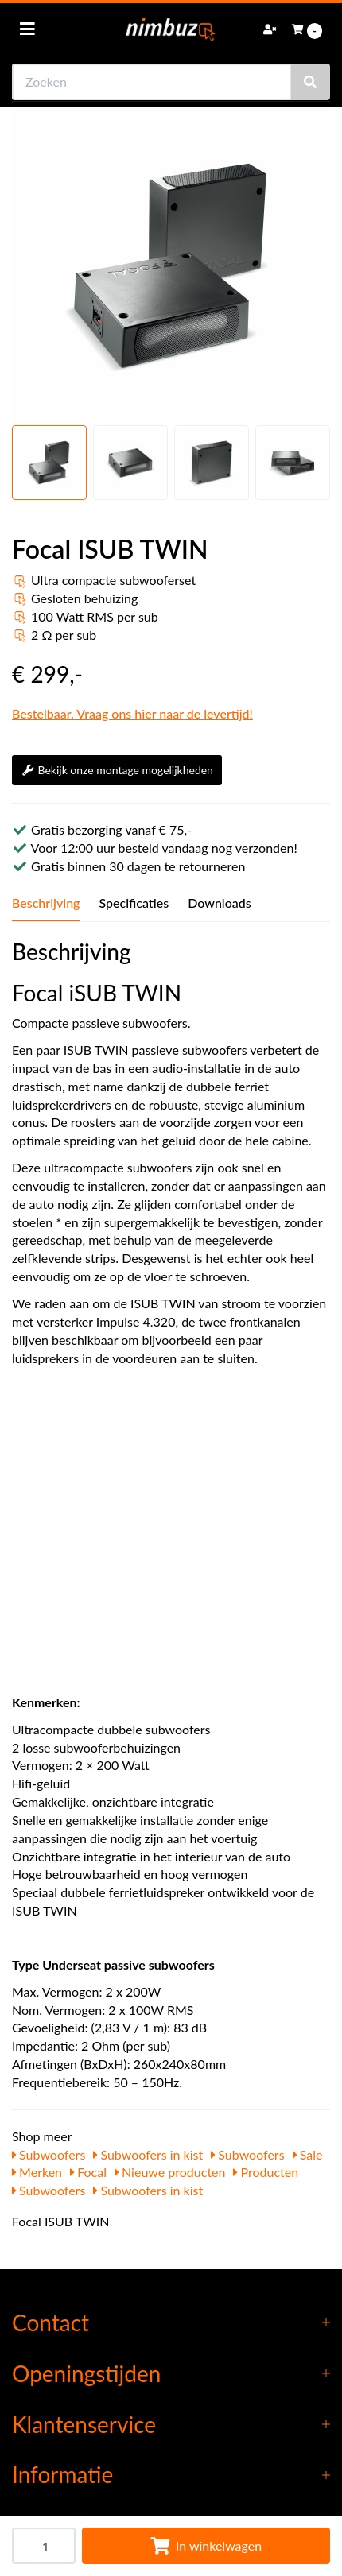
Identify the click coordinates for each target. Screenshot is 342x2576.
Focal (88, 2171)
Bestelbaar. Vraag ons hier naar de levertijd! (132, 713)
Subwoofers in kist (148, 2154)
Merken (37, 2171)
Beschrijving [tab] (46, 902)
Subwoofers (48, 2154)
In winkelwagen (206, 2545)
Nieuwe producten (170, 2171)
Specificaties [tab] (134, 902)
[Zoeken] (310, 82)
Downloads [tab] (219, 902)
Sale (308, 2154)
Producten (265, 2171)
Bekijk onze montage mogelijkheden (117, 770)
